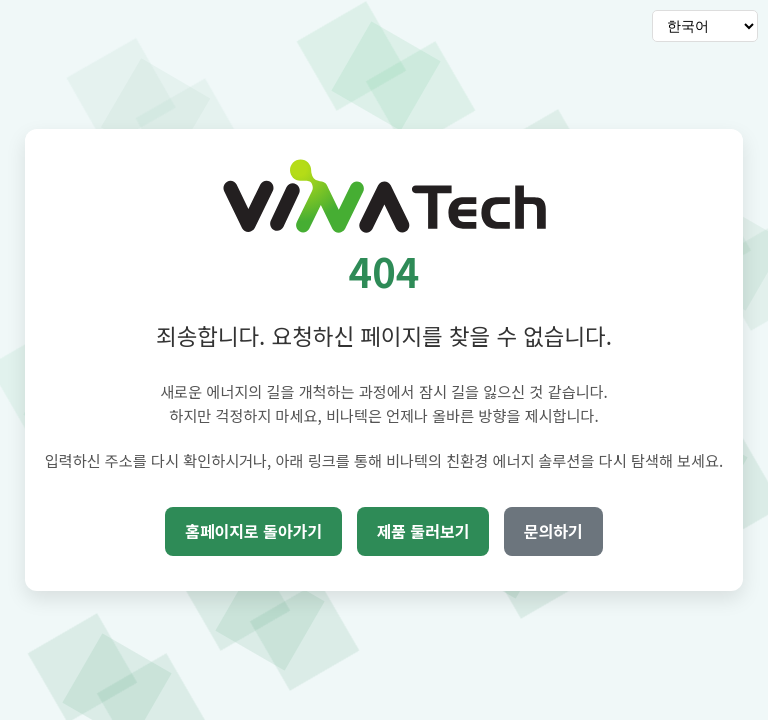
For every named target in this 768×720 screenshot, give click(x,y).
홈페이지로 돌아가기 (253, 531)
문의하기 (553, 531)
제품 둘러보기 (423, 531)
